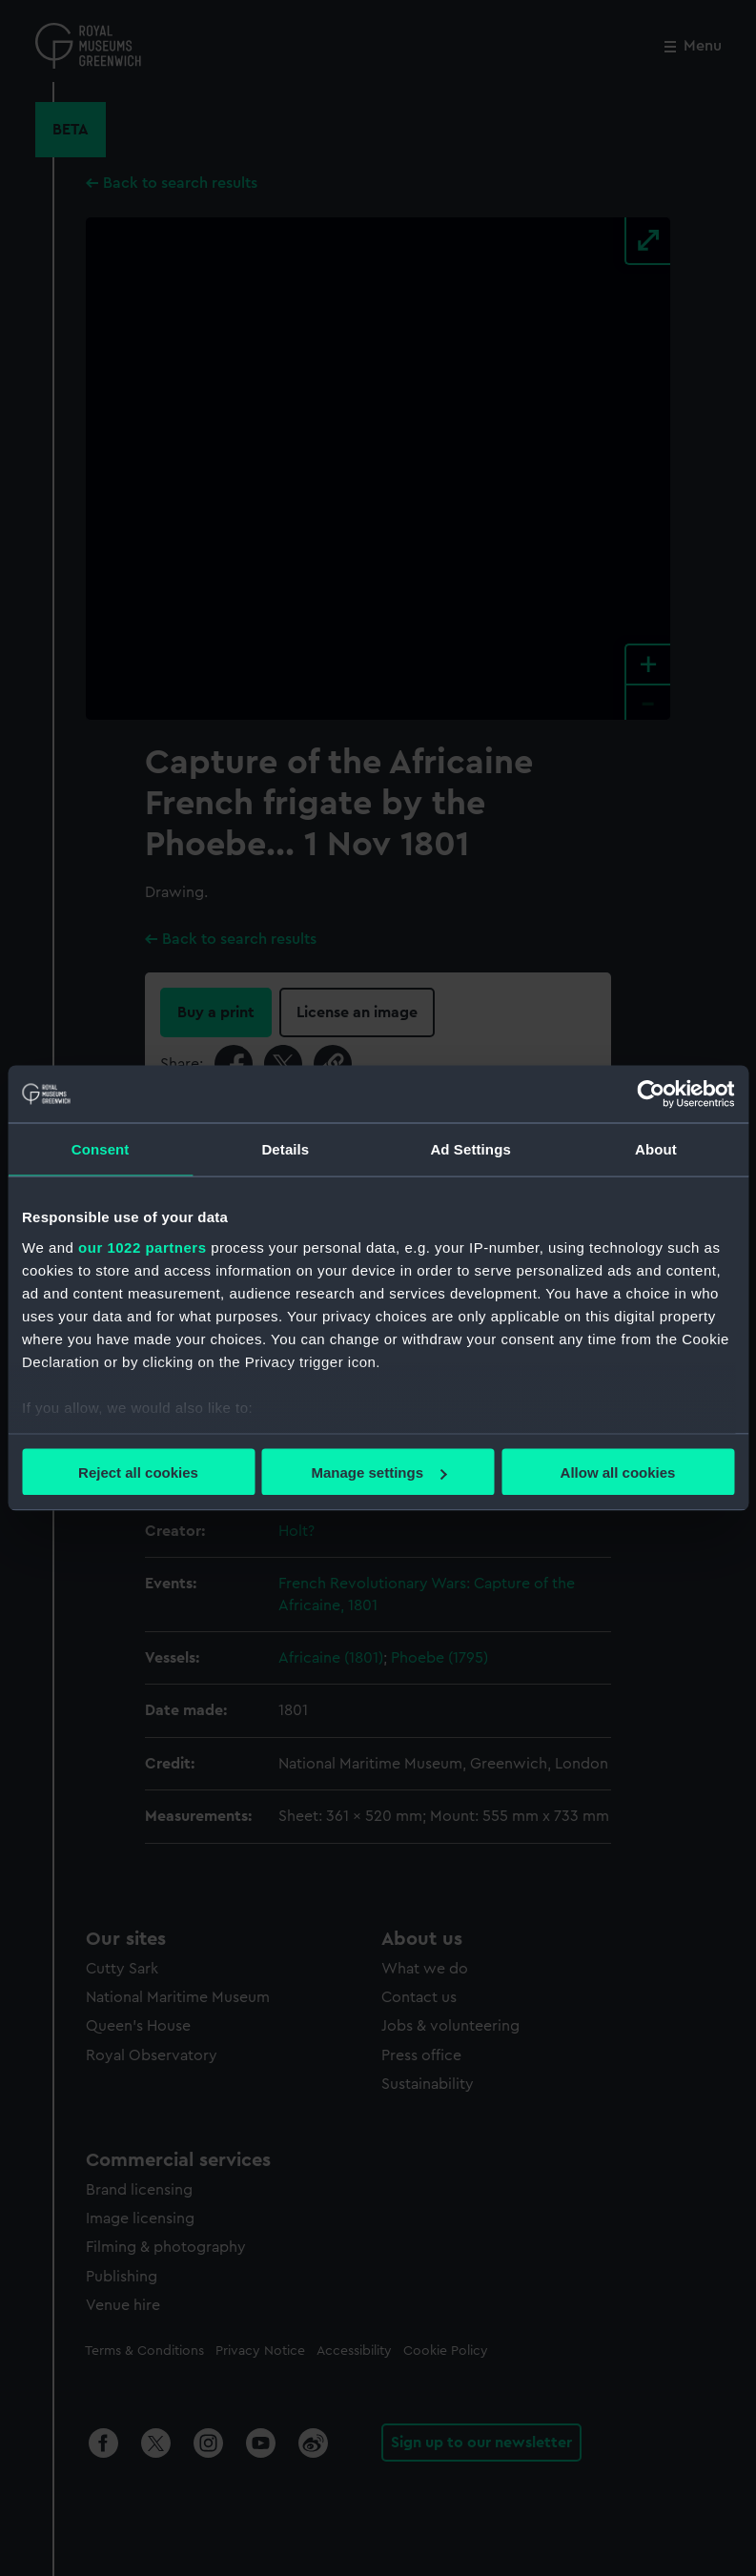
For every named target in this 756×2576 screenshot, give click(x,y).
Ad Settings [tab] (470, 1149)
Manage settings (378, 1472)
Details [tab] (285, 1149)
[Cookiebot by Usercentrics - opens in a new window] (650, 1094)
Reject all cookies (138, 1472)
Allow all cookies (618, 1472)
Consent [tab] (101, 1149)
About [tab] (656, 1149)
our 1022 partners (142, 1246)
